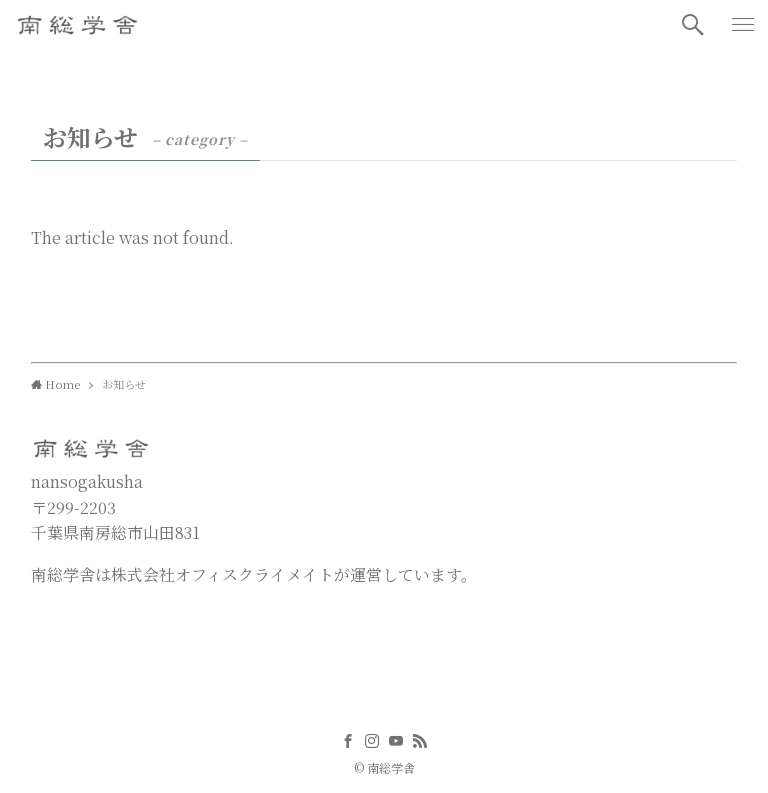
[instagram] (372, 741)
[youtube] (396, 741)
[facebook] (348, 741)
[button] (693, 25)
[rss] (420, 741)
